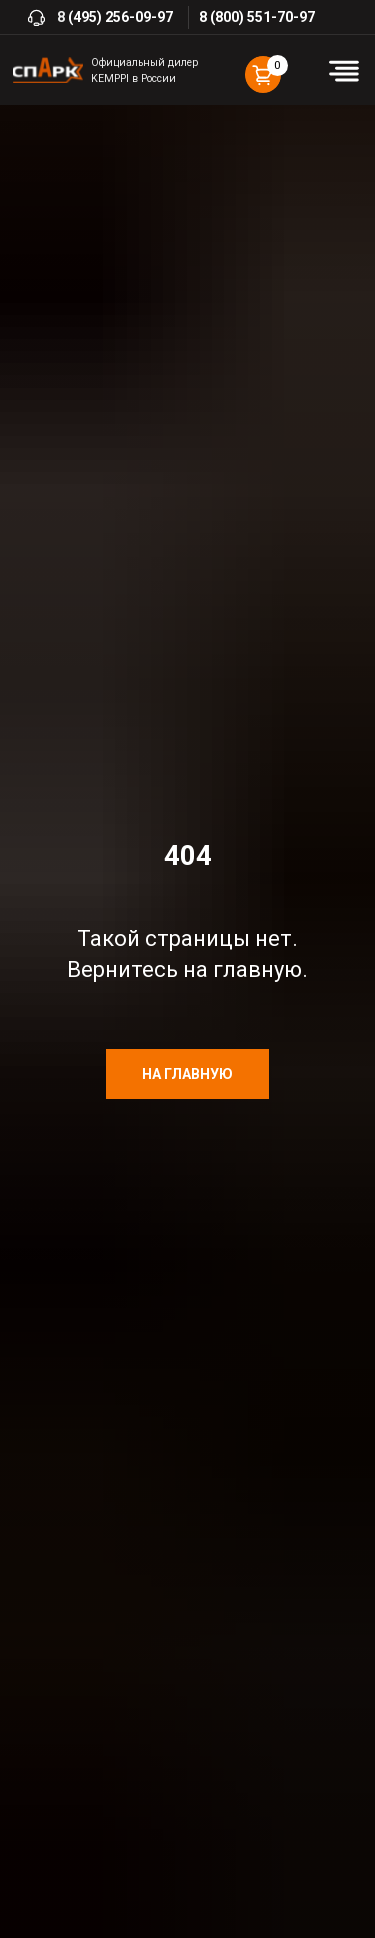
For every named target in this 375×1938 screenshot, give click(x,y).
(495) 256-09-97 (120, 17)
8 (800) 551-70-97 (257, 17)
